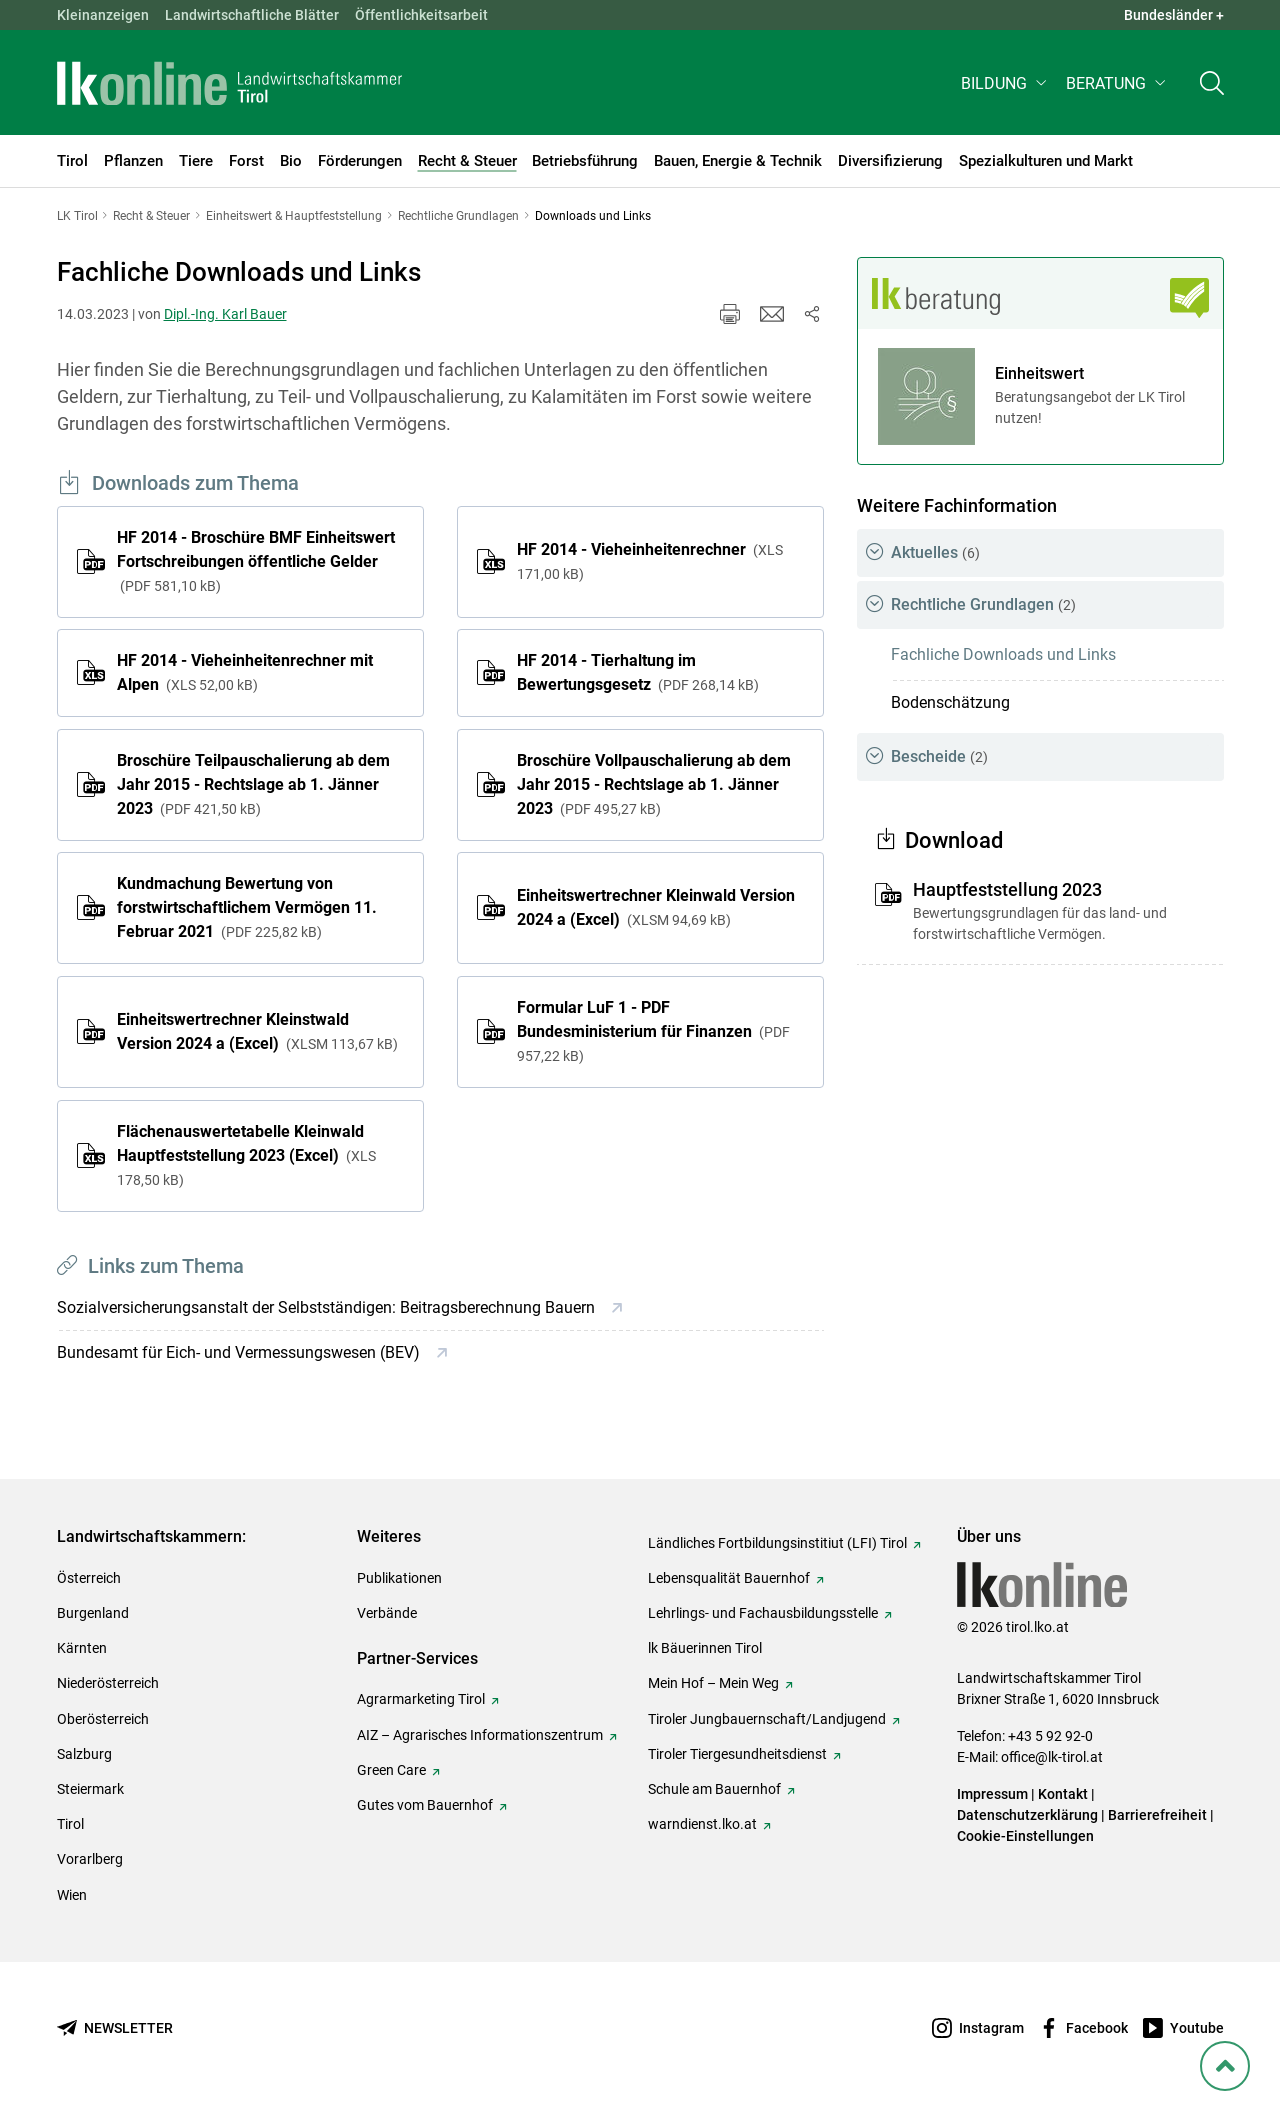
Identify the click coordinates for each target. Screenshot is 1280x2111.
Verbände (387, 1613)
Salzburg (84, 1754)
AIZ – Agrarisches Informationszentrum (480, 1735)
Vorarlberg (90, 1859)
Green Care (391, 1770)
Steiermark (90, 1789)
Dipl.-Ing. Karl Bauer (225, 314)
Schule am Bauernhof (714, 1789)
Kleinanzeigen (103, 15)
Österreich (89, 1578)
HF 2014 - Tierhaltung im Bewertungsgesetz (638, 672)
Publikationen (399, 1578)
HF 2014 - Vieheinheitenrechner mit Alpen (245, 672)
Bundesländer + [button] (1174, 15)
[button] (1005, 86)
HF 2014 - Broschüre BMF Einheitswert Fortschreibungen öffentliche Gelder (256, 561)
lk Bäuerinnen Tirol (705, 1648)
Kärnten (82, 1648)
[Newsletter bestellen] (115, 2028)
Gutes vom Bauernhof (425, 1805)
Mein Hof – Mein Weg (713, 1683)
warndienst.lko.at (702, 1824)
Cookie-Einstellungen (1025, 1836)
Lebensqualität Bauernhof (729, 1578)
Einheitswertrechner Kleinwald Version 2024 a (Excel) (656, 907)
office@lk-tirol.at (1052, 1757)
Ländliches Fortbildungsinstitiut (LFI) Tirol (777, 1543)
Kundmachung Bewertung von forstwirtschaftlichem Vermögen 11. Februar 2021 (247, 907)
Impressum (992, 1794)
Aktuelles (935, 552)
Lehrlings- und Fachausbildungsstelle (763, 1613)
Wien (72, 1895)
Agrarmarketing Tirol (421, 1699)
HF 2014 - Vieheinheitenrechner (650, 561)
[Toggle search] (1212, 86)
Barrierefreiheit (1157, 1815)
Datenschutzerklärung (1027, 1815)
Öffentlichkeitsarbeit (421, 15)
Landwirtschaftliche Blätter (252, 15)
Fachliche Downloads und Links (1003, 654)
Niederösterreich (108, 1683)
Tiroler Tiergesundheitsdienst (737, 1754)
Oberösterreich (103, 1719)
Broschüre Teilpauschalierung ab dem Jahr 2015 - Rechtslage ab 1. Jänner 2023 (253, 784)
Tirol (70, 1824)
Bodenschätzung (950, 702)
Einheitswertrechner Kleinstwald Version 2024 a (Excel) (257, 1031)
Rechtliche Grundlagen (983, 604)
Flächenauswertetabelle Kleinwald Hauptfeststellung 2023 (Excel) (246, 1155)
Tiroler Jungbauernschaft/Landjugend (767, 1719)
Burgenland (93, 1613)
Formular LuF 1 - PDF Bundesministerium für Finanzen (653, 1031)
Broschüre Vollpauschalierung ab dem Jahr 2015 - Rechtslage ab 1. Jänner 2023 (654, 784)
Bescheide (939, 756)
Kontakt (1063, 1794)
